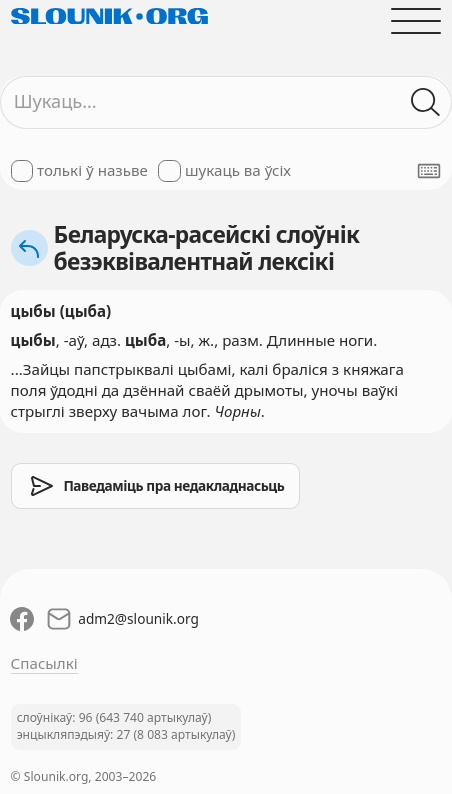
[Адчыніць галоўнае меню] (416, 20)
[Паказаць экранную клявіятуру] (429, 171)
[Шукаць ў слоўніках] (426, 102)
